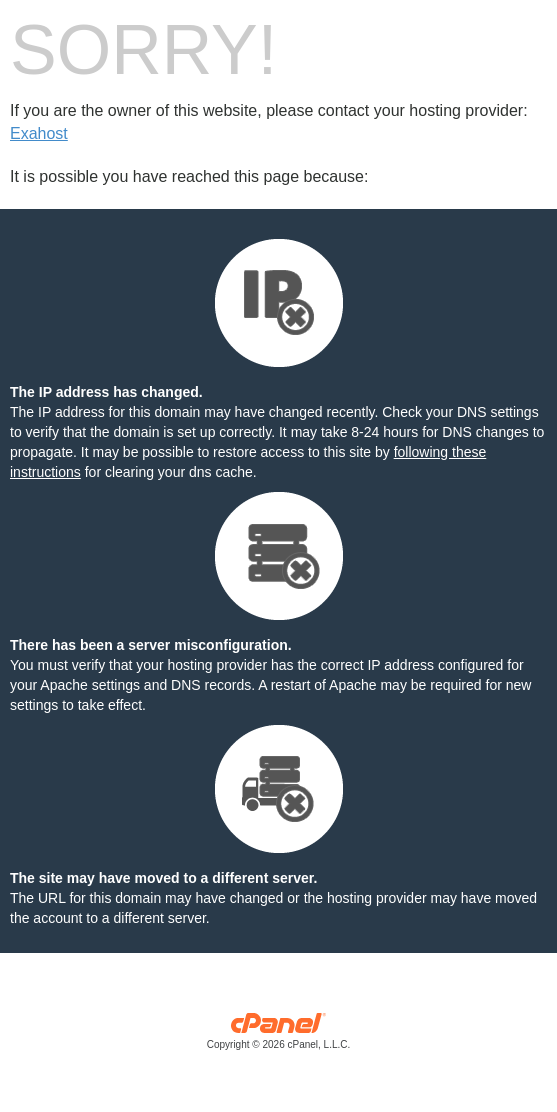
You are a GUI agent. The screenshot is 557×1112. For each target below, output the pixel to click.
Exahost (39, 133)
